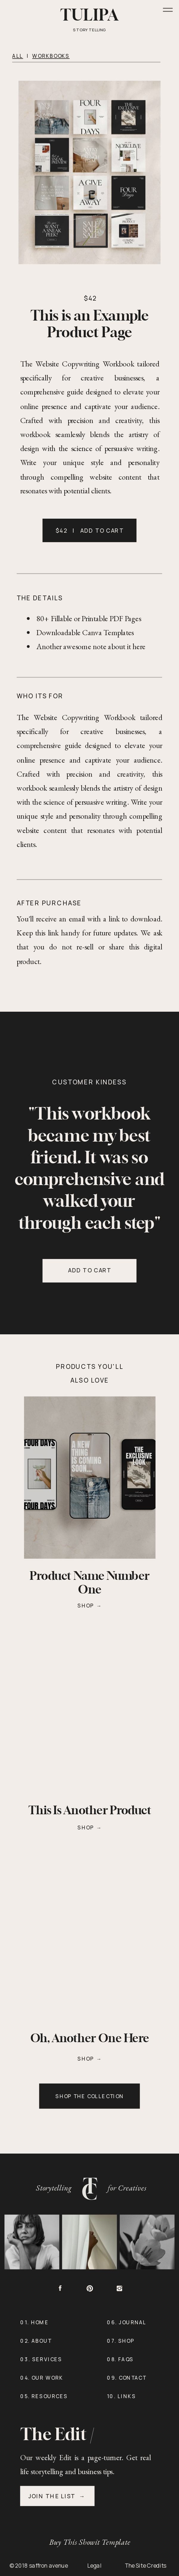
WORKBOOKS (50, 55)
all (17, 55)
